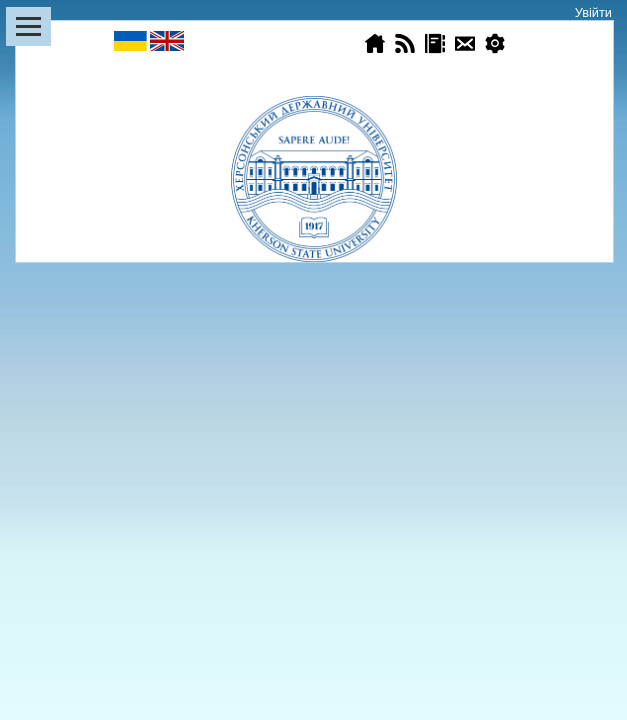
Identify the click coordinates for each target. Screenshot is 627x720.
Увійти (593, 12)
